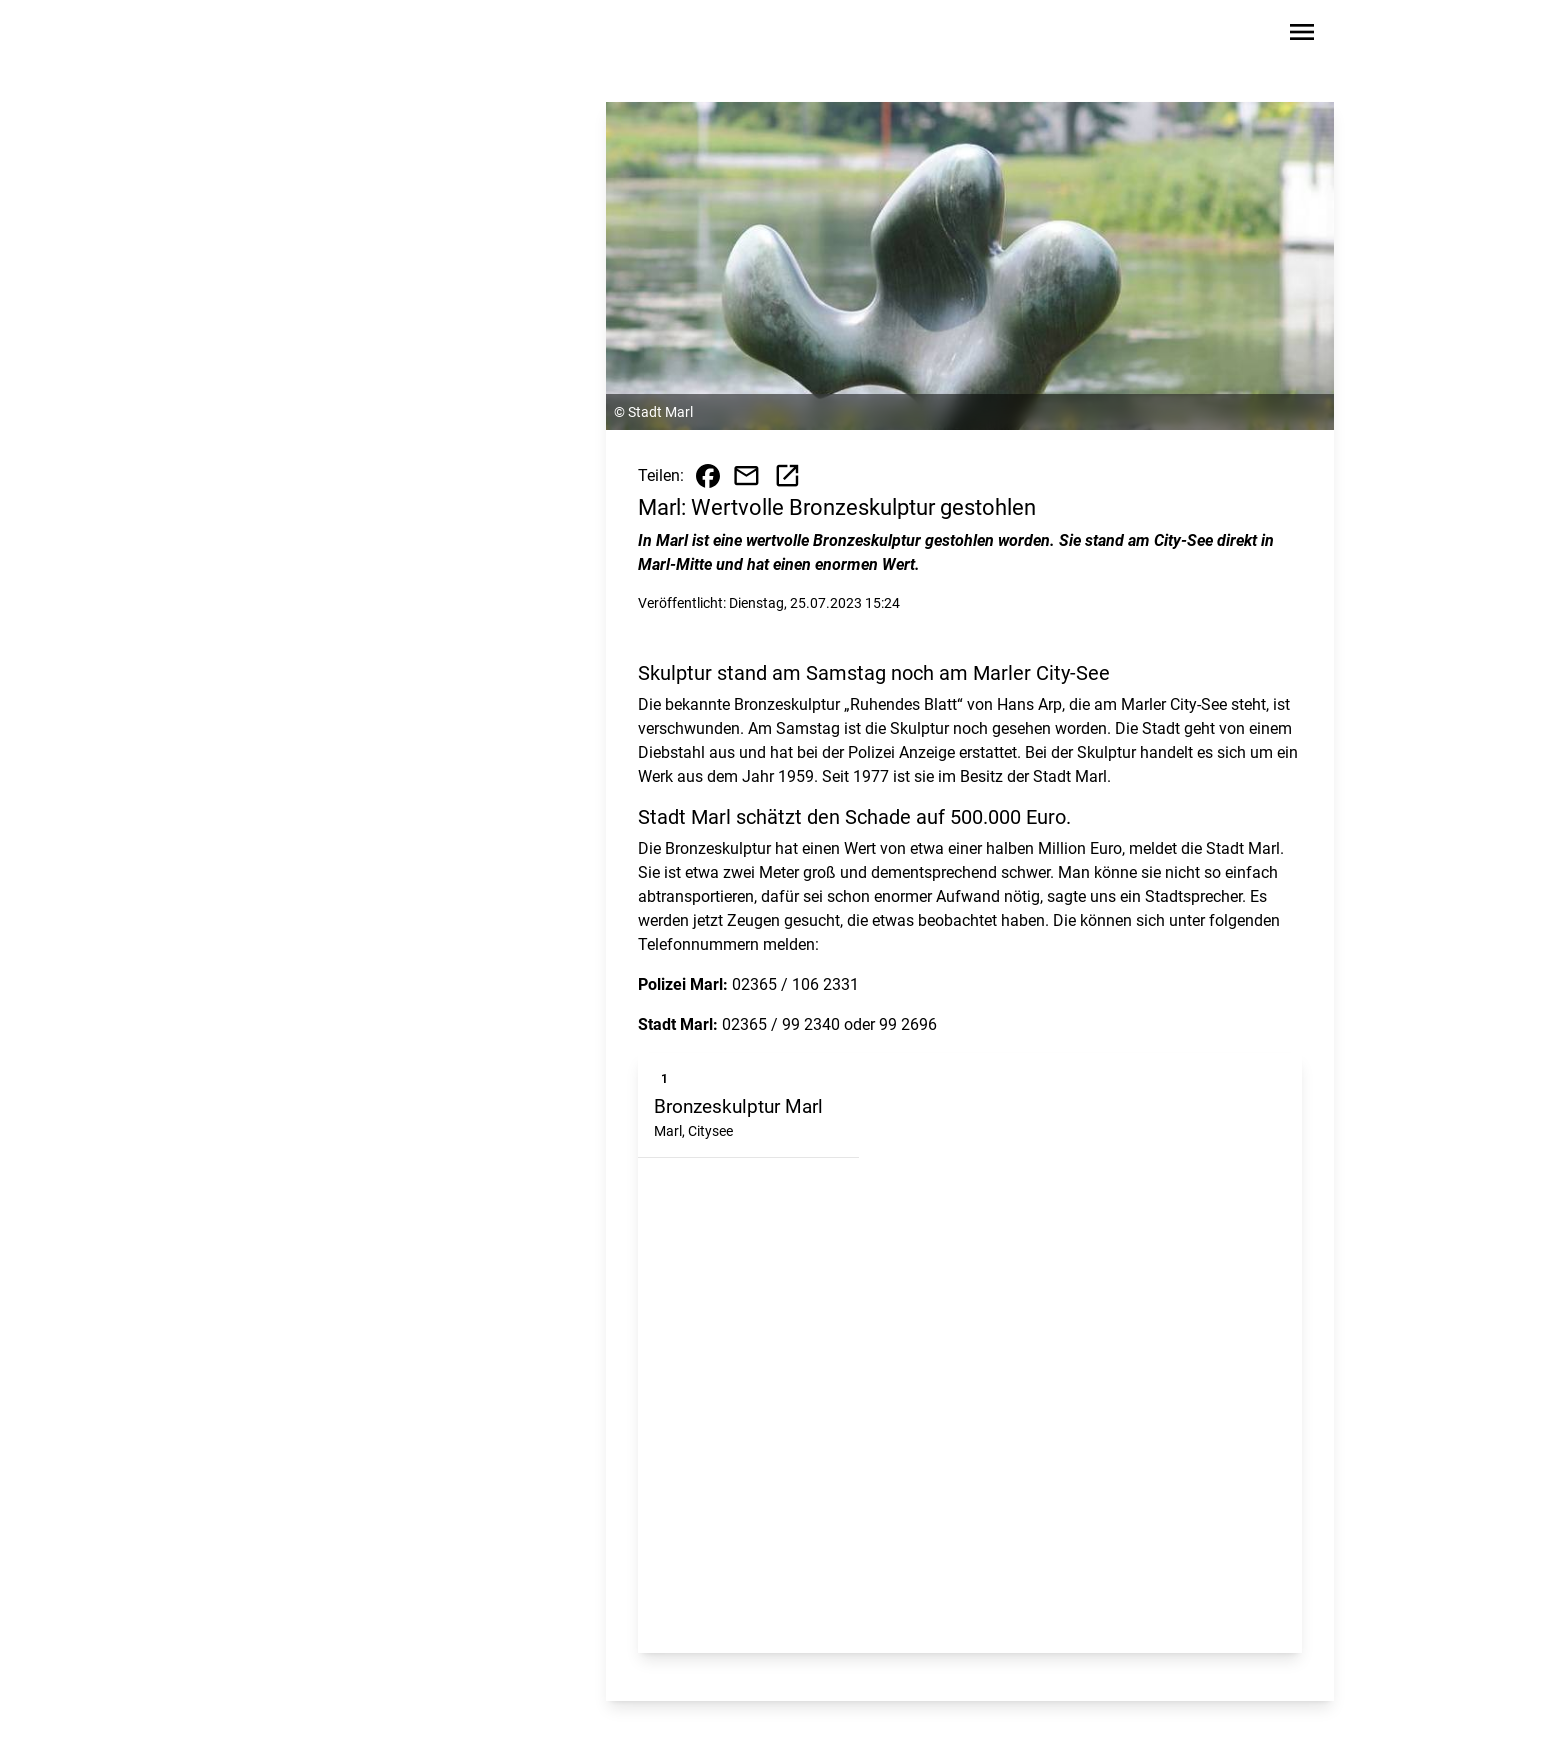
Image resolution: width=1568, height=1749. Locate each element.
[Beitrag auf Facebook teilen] (708, 476)
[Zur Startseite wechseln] (298, 36)
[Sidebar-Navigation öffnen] (1302, 35)
